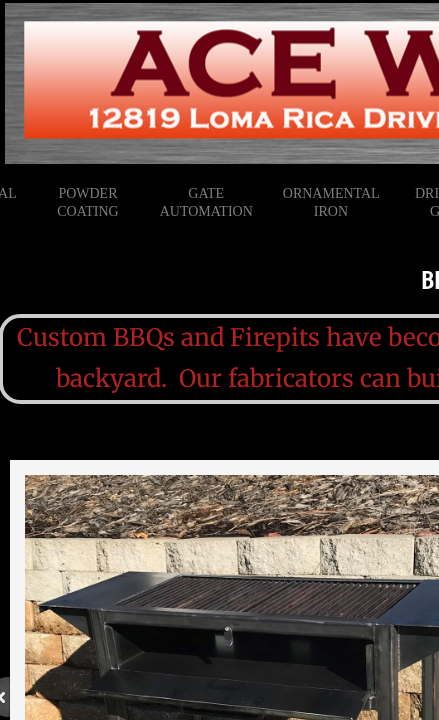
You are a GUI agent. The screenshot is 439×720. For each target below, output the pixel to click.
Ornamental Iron (331, 202)
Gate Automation (206, 202)
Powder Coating (87, 202)
